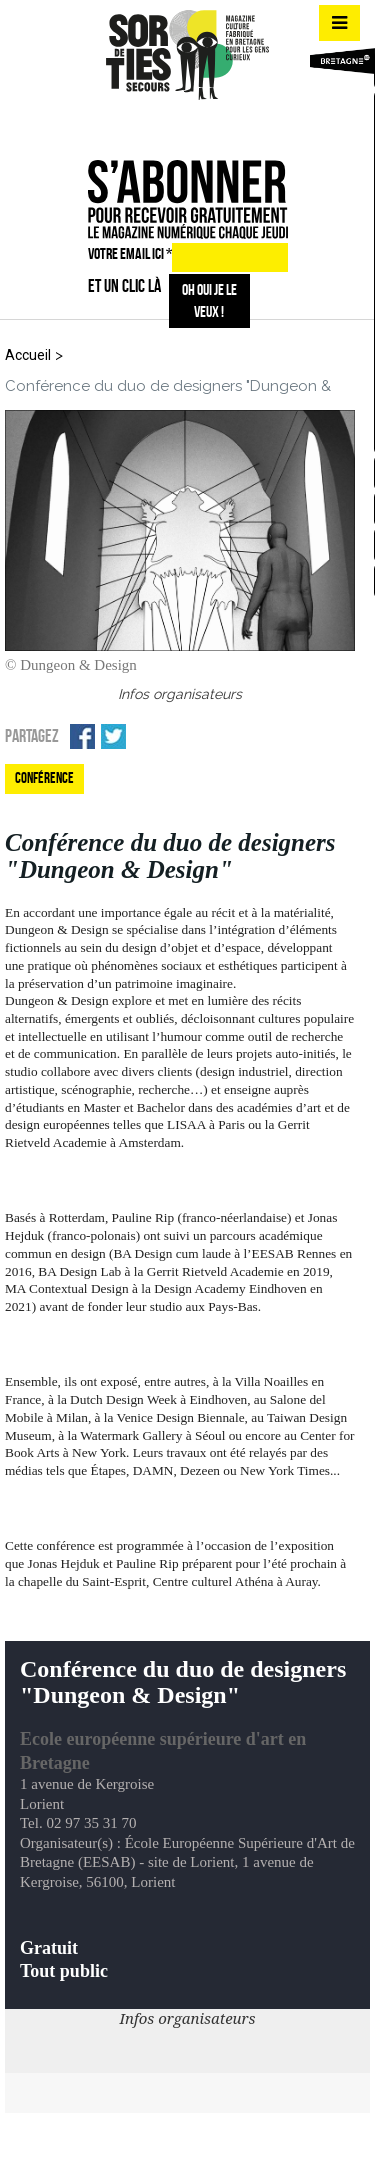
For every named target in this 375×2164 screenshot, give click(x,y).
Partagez (32, 736)
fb (149, 125)
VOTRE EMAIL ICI (130, 253)
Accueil (28, 355)
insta (184, 125)
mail (220, 125)
